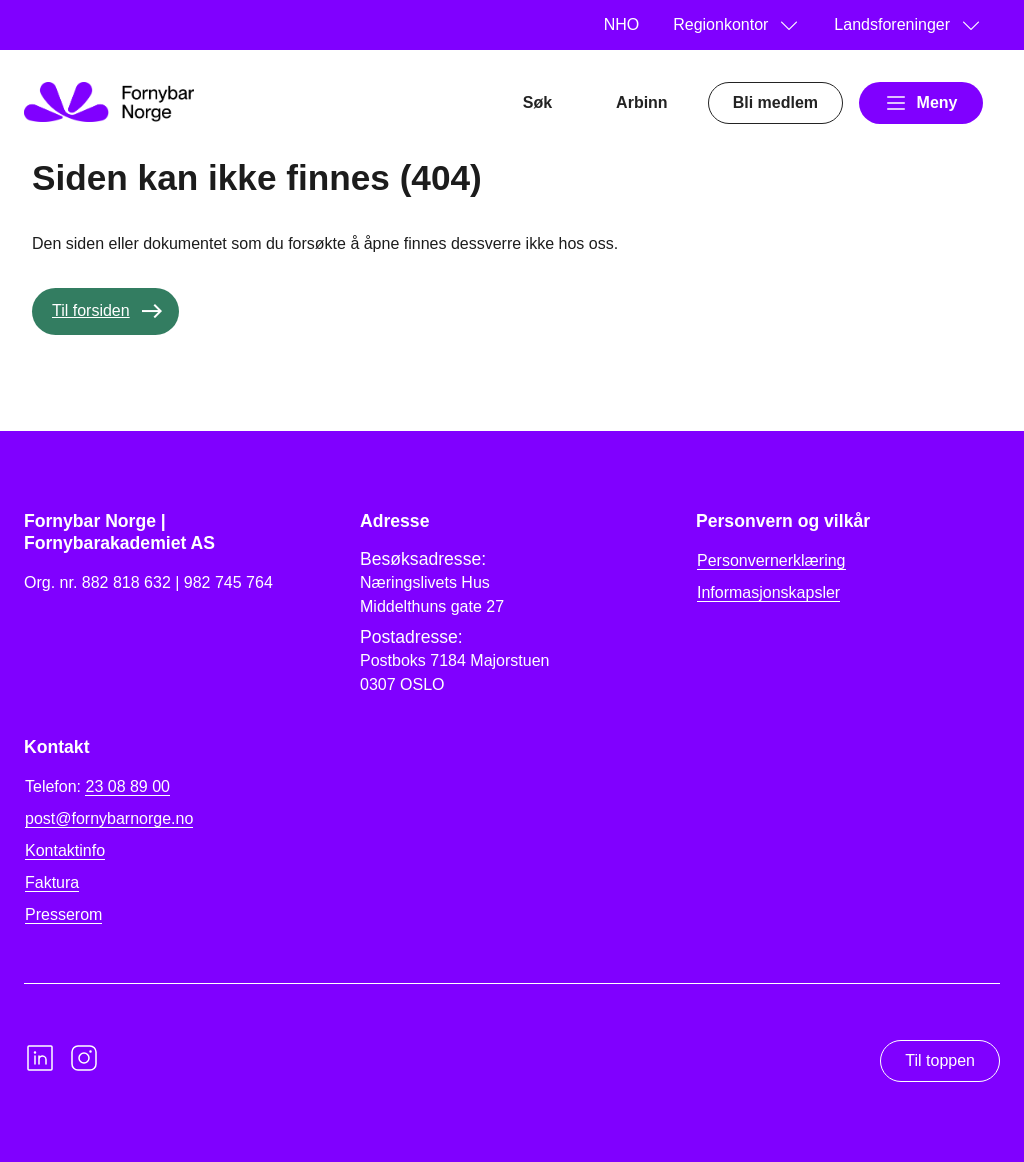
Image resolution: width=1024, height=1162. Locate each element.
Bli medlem (775, 102)
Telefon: (97, 787)
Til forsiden (91, 310)
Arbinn (642, 102)
